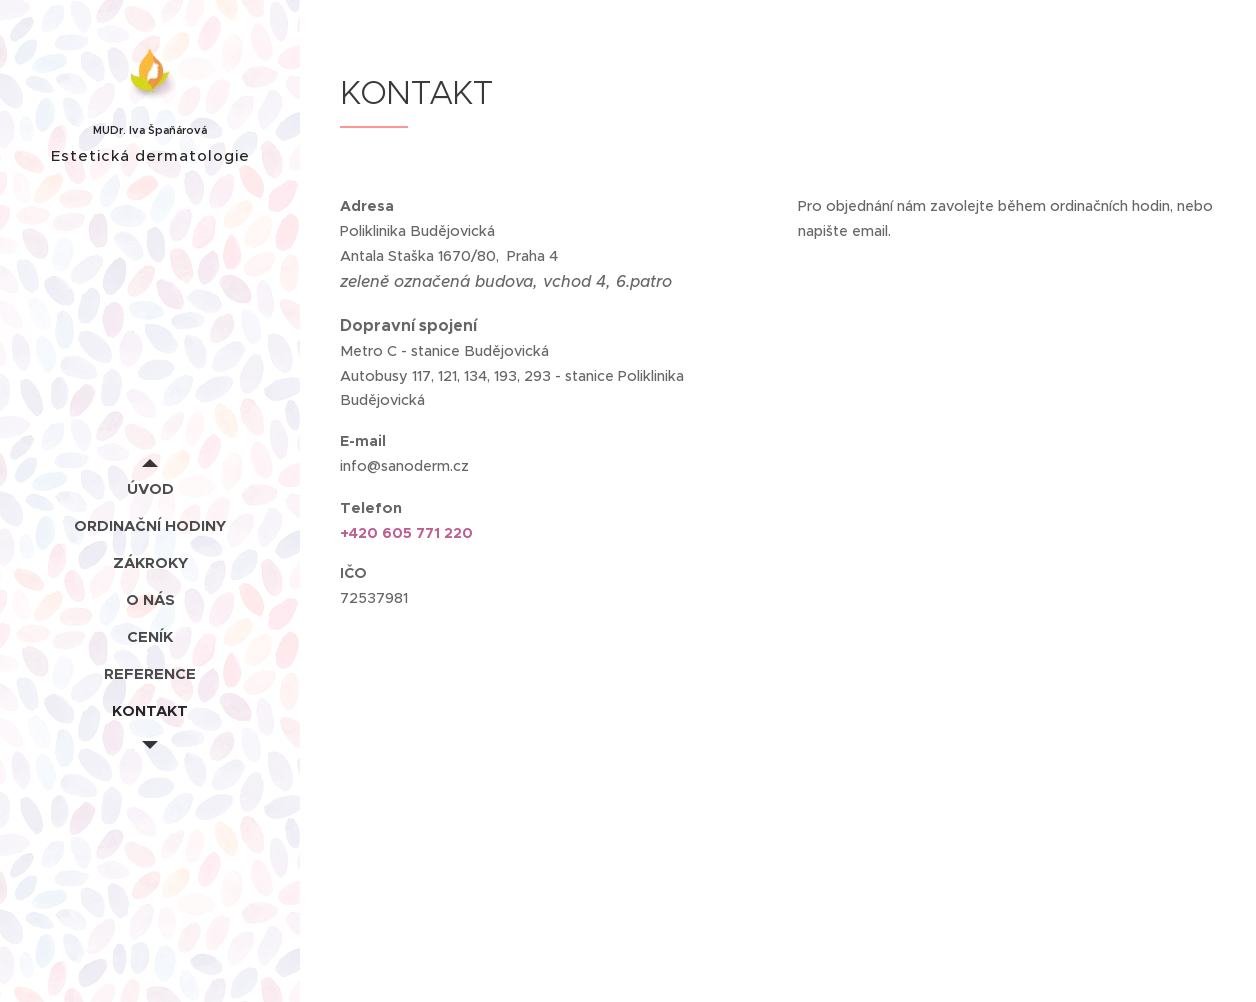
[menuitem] (150, 488)
